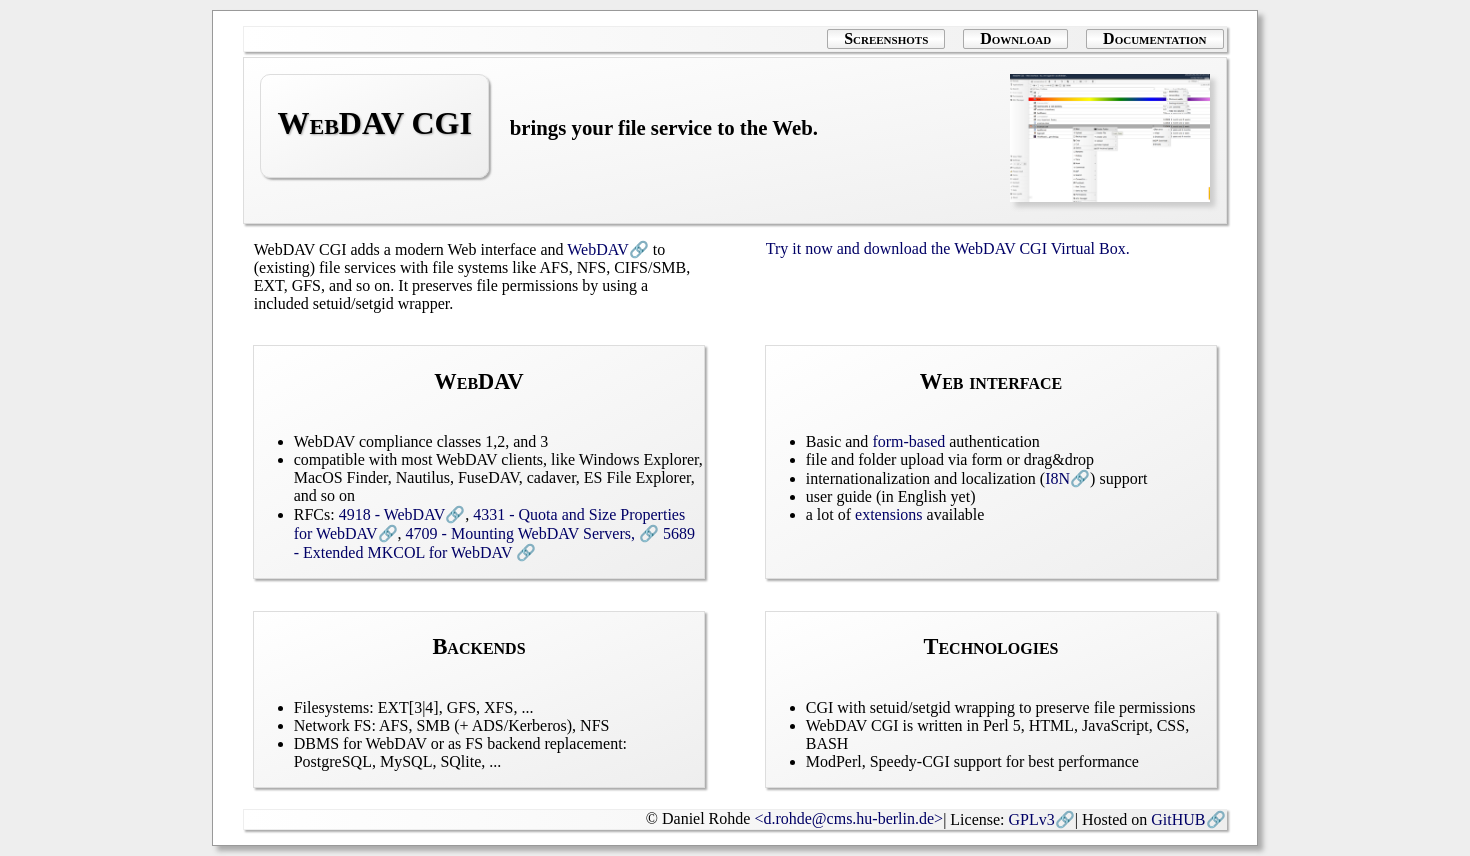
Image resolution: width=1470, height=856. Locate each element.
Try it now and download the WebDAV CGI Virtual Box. (948, 248)
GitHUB (1178, 819)
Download (1015, 38)
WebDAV (598, 249)
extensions (889, 514)
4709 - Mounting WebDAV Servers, (522, 533)
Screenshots (886, 38)
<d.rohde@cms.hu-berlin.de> (848, 818)
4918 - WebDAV (392, 514)
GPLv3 (1032, 819)
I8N (1057, 478)
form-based (908, 441)
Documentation (1154, 38)
